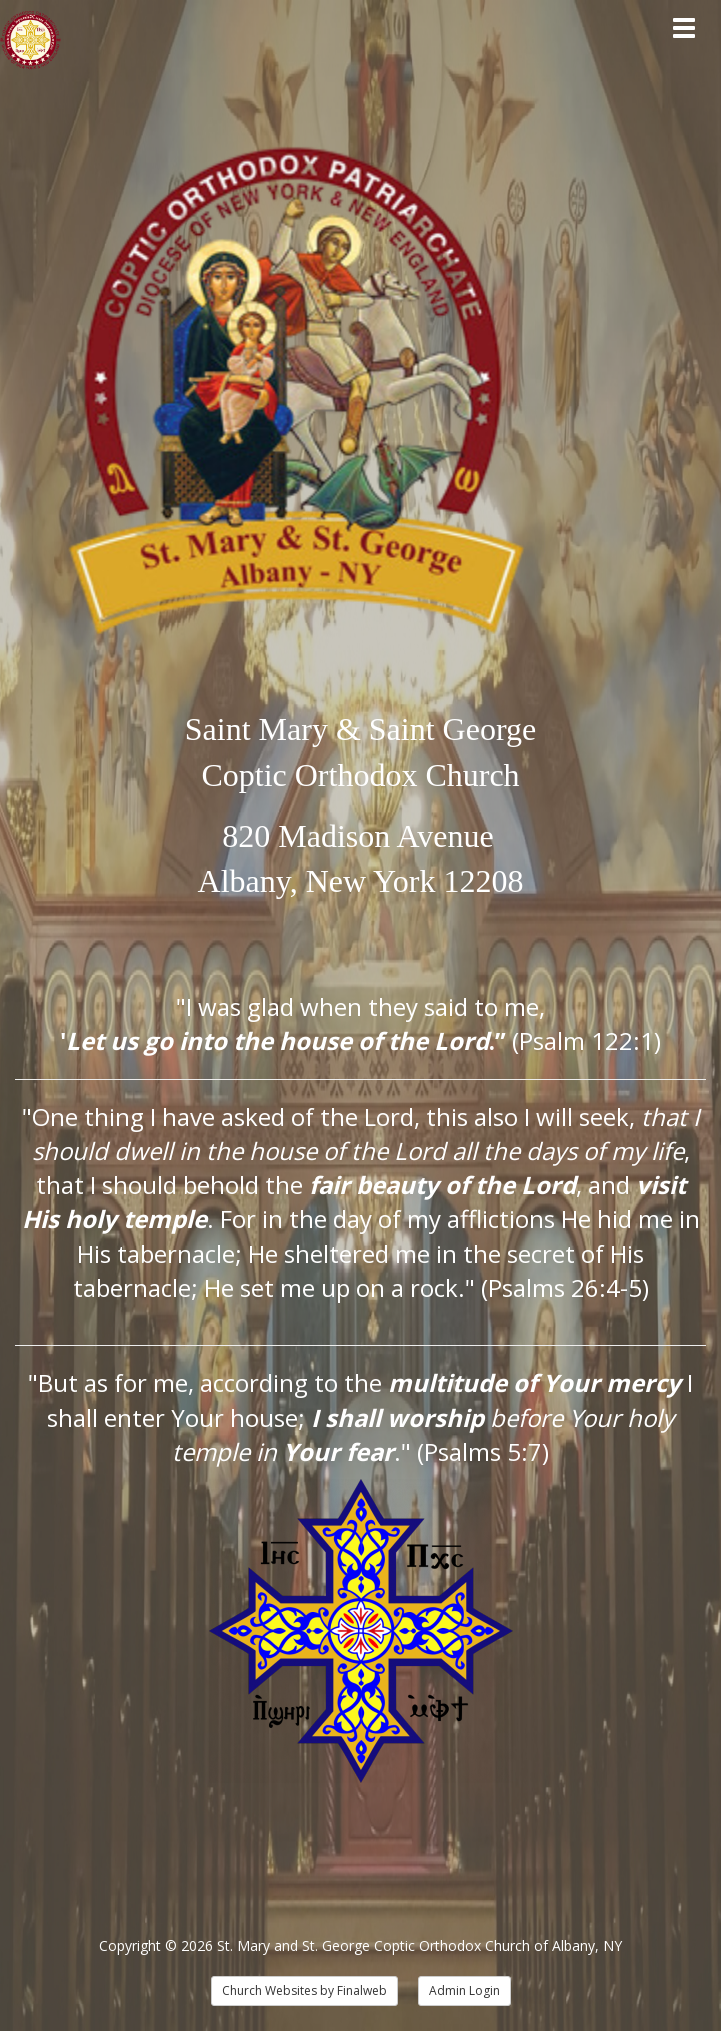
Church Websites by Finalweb (304, 1990)
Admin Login (464, 1990)
